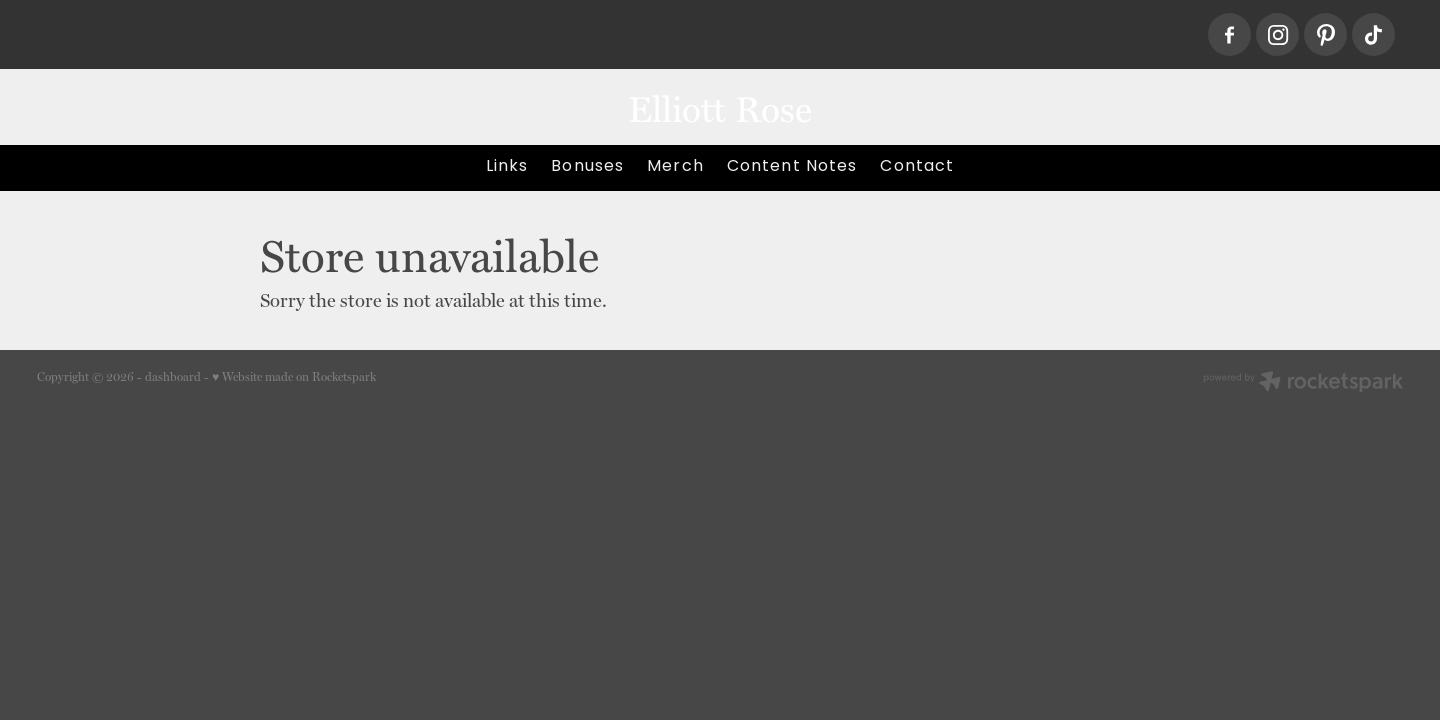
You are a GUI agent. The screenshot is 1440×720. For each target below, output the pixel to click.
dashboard (173, 377)
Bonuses (587, 167)
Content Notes (792, 167)
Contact (917, 167)
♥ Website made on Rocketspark (294, 377)
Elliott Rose (720, 107)
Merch (675, 167)
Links (507, 167)
